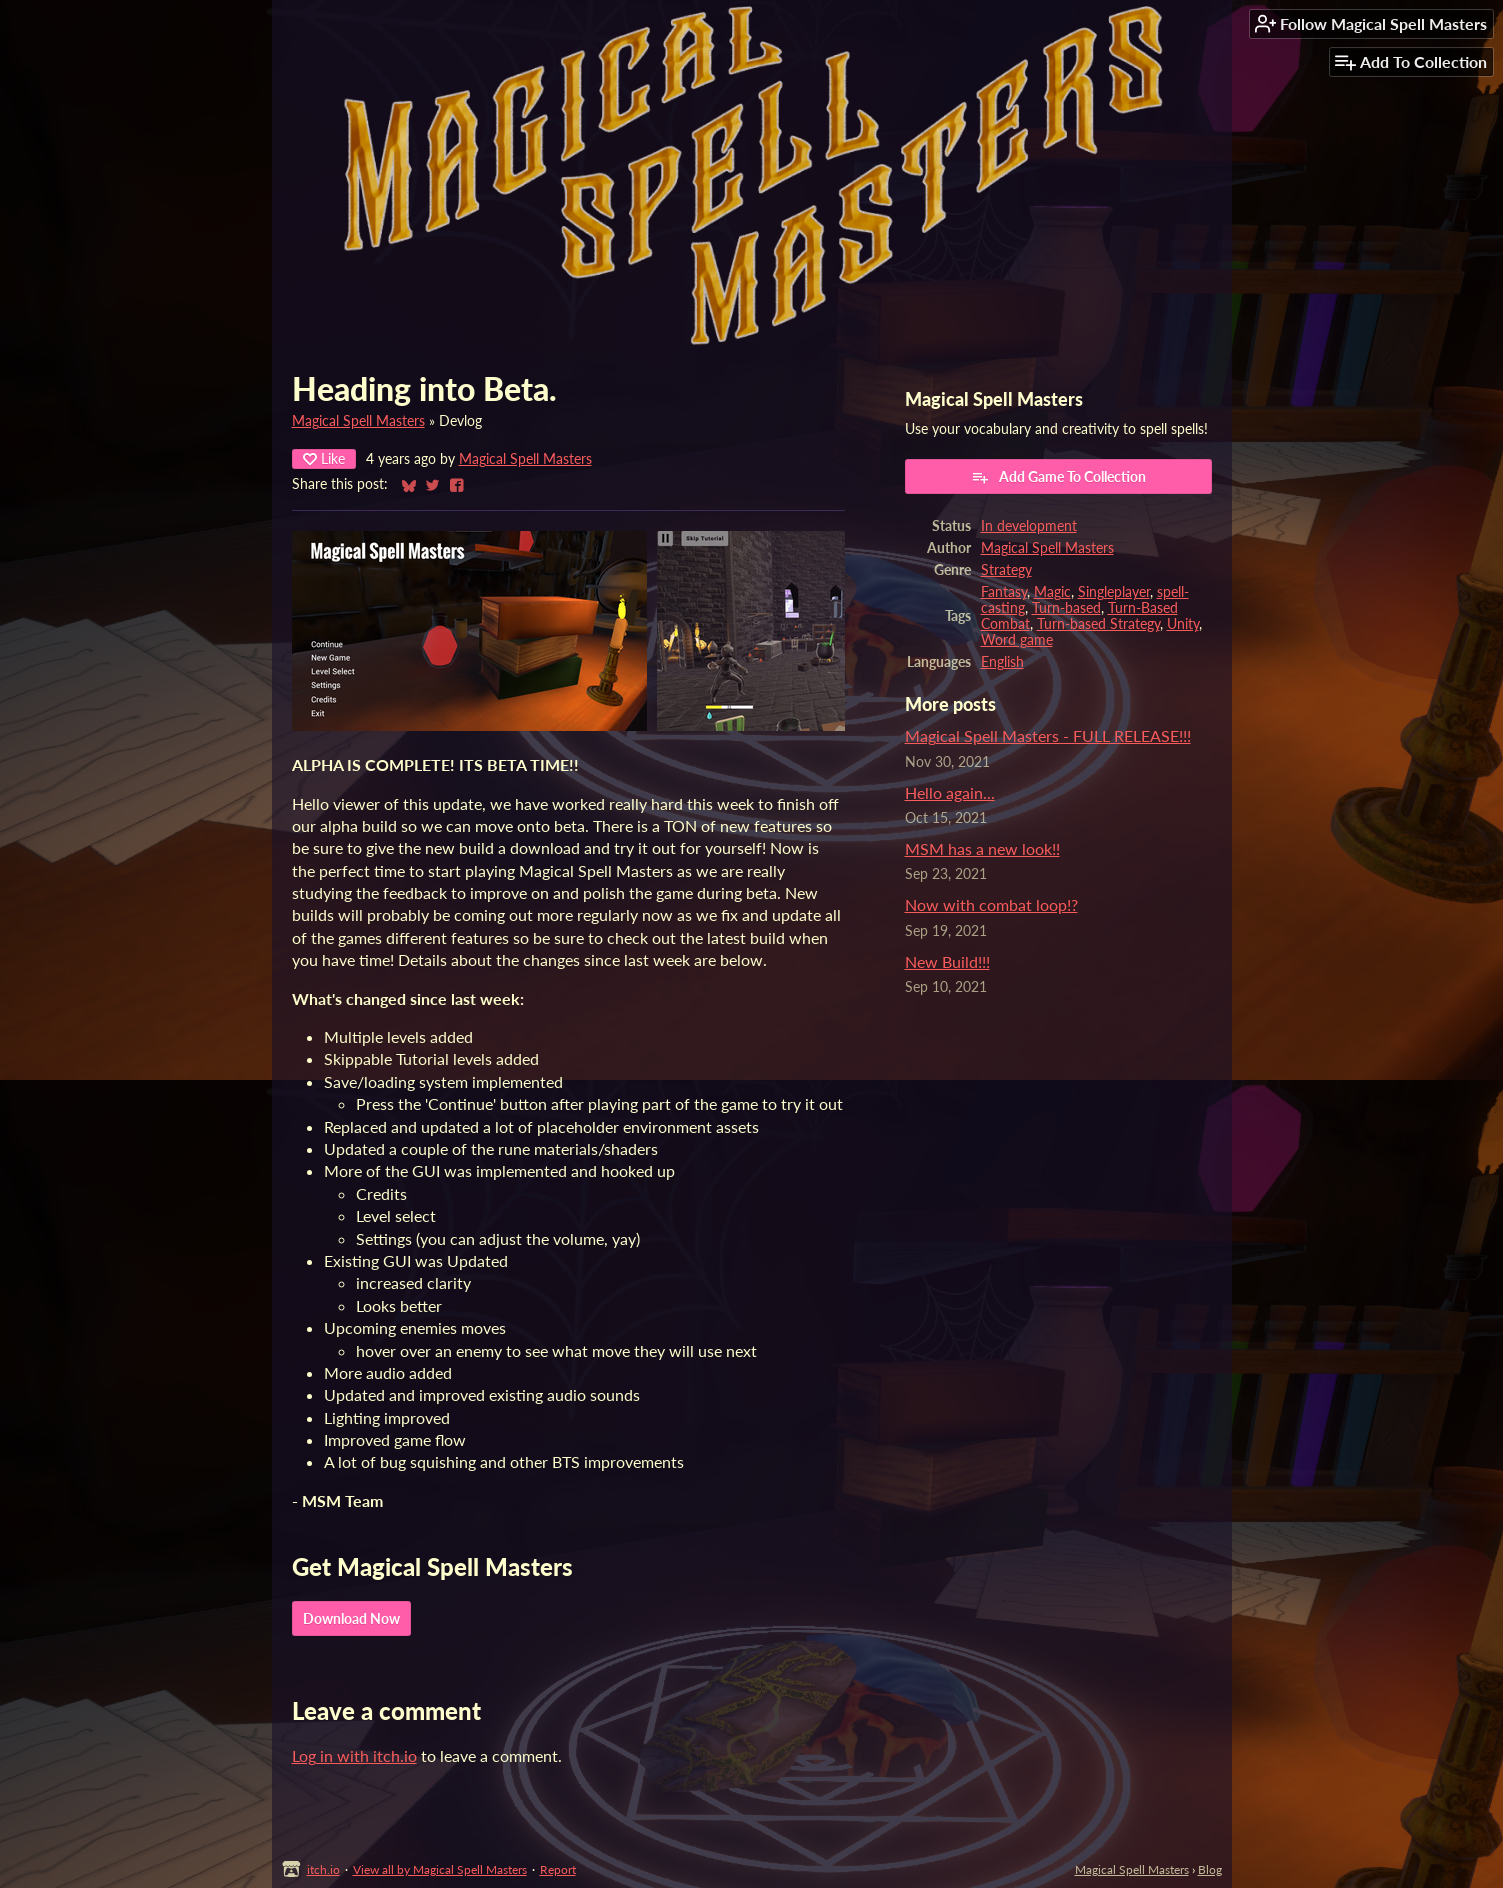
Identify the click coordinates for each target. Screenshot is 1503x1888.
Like (324, 458)
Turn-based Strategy (1098, 624)
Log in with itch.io (354, 1755)
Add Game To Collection (1058, 477)
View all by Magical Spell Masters (440, 1869)
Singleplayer (1114, 592)
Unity (1183, 624)
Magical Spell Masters (358, 421)
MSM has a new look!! (982, 848)
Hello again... (950, 792)
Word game (1017, 640)
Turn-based (1066, 608)
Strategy (1006, 570)
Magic (1052, 592)
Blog (1210, 1869)
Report (558, 1869)
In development (1029, 526)
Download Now (351, 1618)
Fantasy (1004, 592)
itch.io (323, 1869)
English (1002, 662)
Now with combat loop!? (991, 904)
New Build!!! (947, 961)
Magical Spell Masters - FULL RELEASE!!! (1048, 735)
